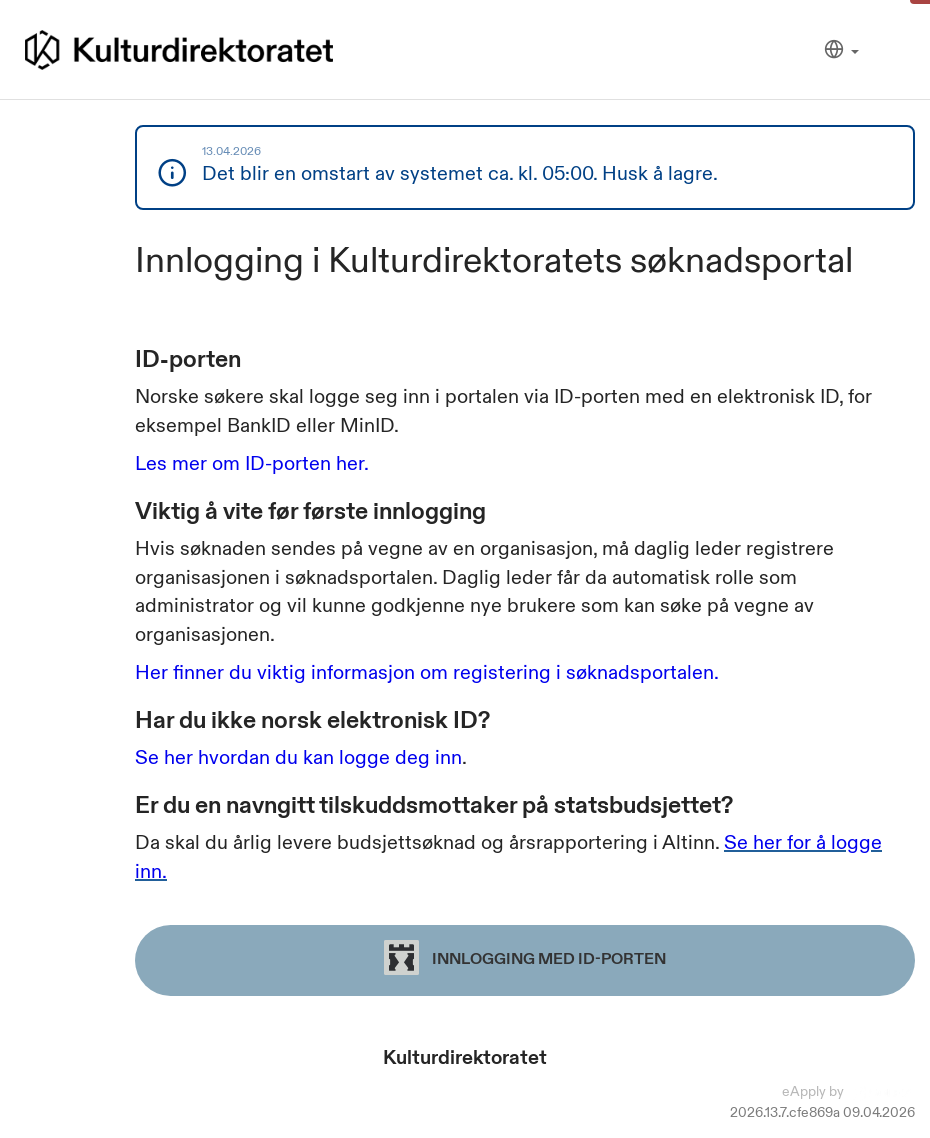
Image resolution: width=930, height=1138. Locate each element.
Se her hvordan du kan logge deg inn (298, 757)
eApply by (848, 1091)
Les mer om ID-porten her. (252, 463)
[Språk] (841, 50)
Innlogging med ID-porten (525, 957)
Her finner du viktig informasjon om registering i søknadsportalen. (427, 672)
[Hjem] (179, 50)
